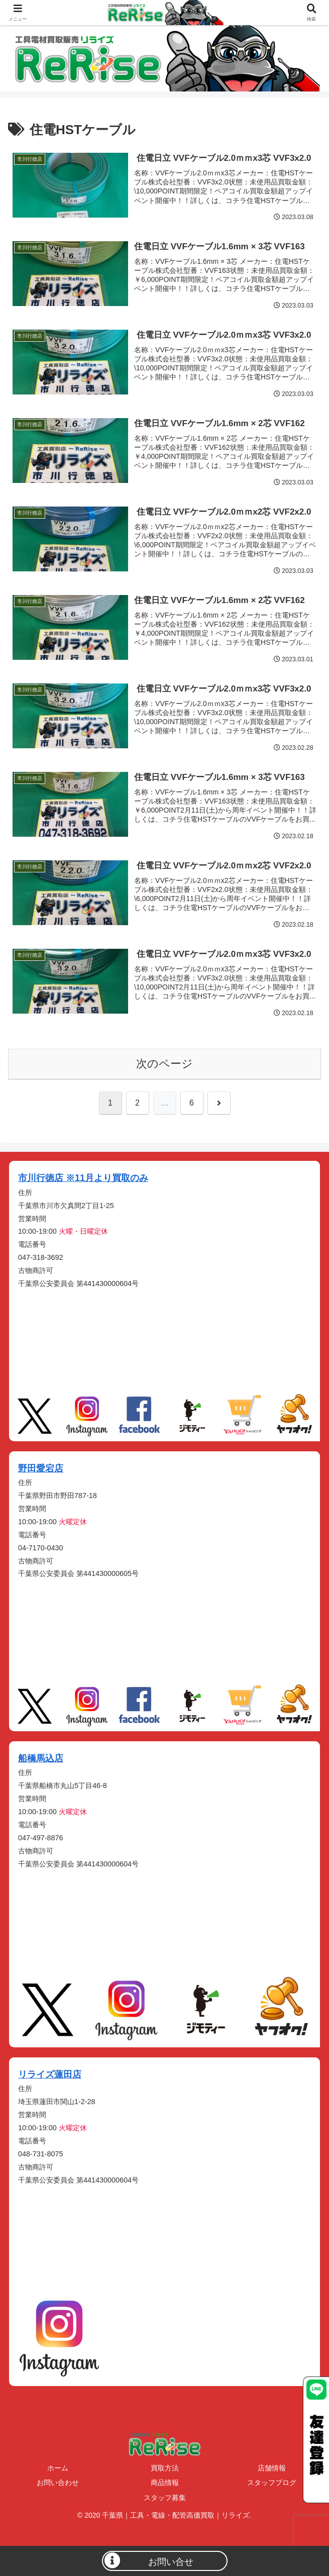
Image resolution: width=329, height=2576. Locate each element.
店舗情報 (272, 2468)
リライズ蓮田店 (49, 2074)
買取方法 (165, 2468)
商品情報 (165, 2483)
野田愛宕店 (40, 1468)
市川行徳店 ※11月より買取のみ (83, 1178)
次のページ (164, 1064)
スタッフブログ (271, 2483)
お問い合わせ (58, 2483)
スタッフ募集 (165, 2498)
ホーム (57, 2468)
